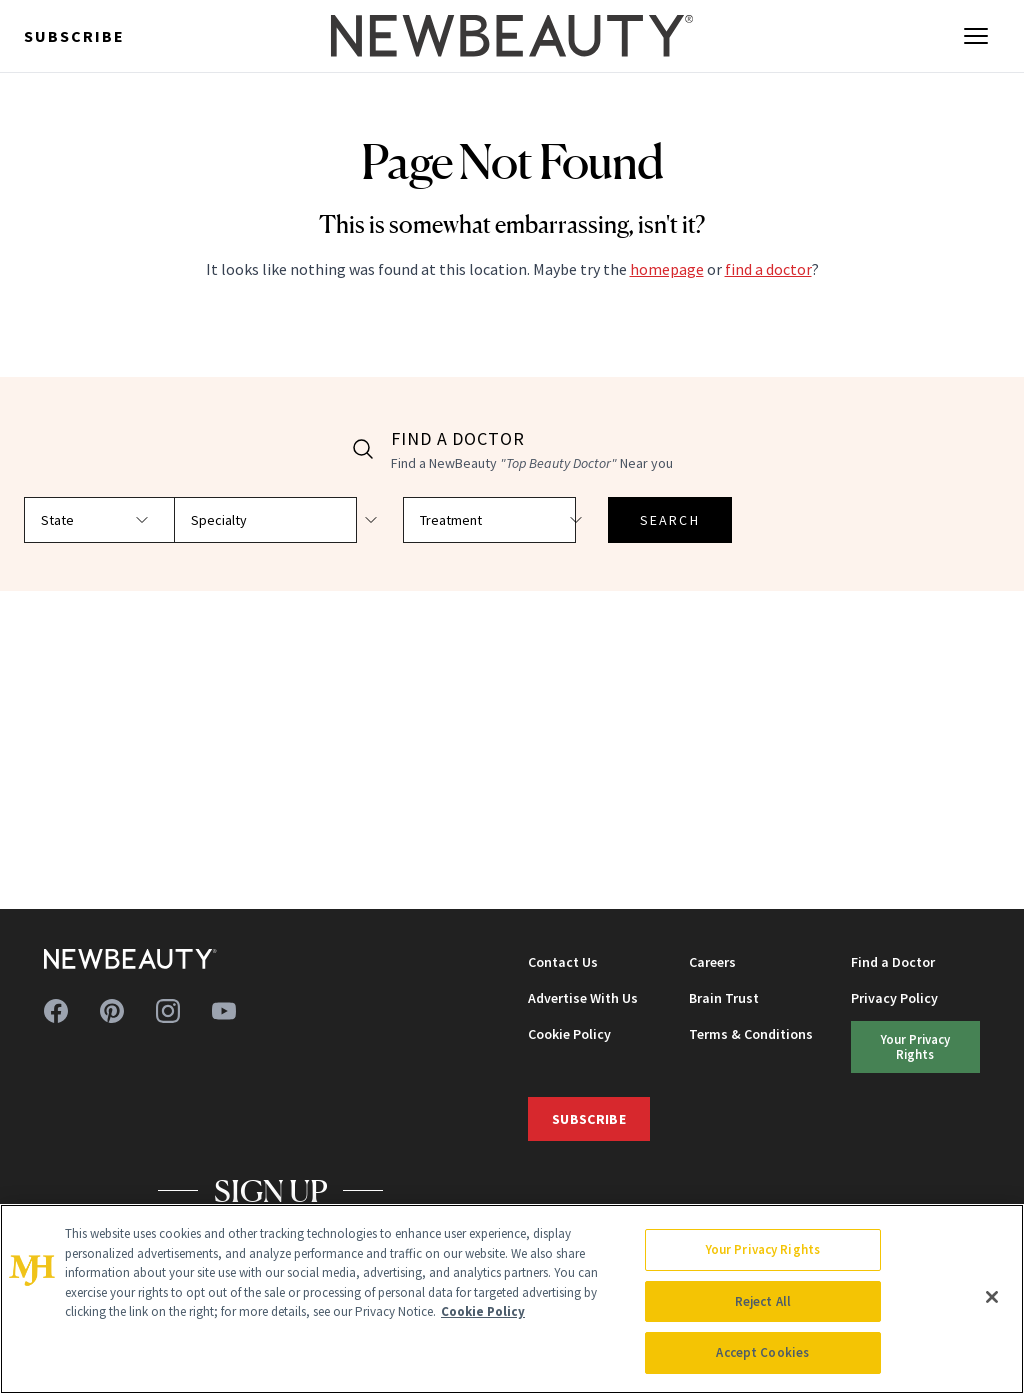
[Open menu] (976, 36)
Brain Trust (724, 998)
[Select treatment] (448, 520)
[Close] (992, 1297)
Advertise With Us (583, 998)
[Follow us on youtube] (224, 1011)
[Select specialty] (276, 520)
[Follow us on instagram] (168, 1011)
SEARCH (602, 520)
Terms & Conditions (751, 1034)
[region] (512, 1299)
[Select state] (104, 520)
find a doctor (768, 269)
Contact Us (563, 962)
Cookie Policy (569, 1034)
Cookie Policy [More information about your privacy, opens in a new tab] (483, 1311)
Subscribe (74, 36)
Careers (712, 962)
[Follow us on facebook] (56, 1011)
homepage (667, 269)
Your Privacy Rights (915, 1046)
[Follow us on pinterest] (112, 1011)
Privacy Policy (894, 998)
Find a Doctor (893, 962)
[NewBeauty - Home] (512, 36)
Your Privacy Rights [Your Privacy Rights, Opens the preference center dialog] (763, 1249)
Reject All (763, 1301)
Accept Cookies (762, 1352)
